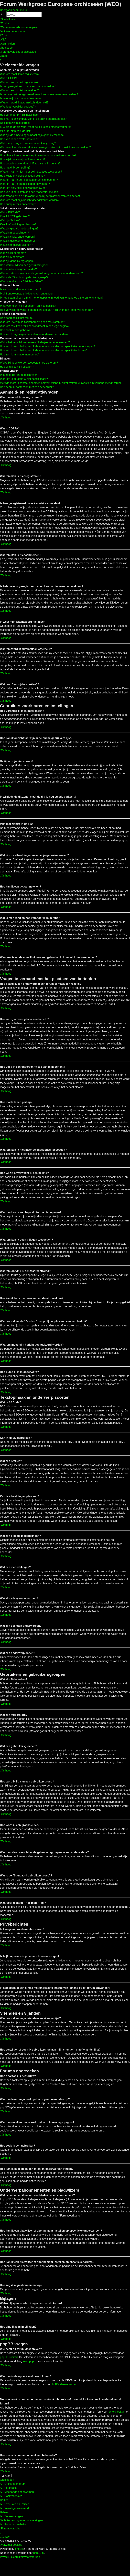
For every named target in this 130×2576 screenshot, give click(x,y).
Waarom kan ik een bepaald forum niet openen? (29, 179)
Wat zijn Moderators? (13, 257)
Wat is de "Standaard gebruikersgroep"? (24, 277)
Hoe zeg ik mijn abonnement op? (20, 354)
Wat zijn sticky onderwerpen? (17, 236)
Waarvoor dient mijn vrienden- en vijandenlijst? (28, 305)
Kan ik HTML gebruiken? (15, 216)
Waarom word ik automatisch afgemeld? (24, 102)
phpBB (19, 2548)
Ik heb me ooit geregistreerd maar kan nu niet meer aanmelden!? (39, 94)
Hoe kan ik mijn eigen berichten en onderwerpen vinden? (34, 334)
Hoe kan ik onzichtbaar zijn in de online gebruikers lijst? (33, 118)
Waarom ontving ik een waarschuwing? (23, 187)
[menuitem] (5, 23)
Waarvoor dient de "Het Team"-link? (21, 281)
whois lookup (117, 2411)
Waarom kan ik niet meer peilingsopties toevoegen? (31, 171)
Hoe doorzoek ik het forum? (16, 317)
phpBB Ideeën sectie (63, 2384)
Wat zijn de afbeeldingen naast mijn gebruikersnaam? (32, 135)
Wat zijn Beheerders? (13, 252)
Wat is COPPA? (9, 78)
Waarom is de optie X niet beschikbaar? (24, 378)
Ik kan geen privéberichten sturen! (20, 289)
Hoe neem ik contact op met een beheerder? (27, 387)
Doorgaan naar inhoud (13, 10)
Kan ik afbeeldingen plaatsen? (18, 224)
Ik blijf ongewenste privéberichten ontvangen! (27, 293)
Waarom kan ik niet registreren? (19, 82)
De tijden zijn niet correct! (15, 122)
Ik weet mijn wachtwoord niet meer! (21, 98)
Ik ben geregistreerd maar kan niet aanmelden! (28, 86)
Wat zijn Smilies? (10, 220)
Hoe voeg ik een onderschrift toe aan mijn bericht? (30, 163)
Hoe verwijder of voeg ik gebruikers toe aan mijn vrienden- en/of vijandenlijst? (46, 309)
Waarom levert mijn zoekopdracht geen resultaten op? (32, 322)
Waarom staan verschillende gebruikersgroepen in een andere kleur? (41, 273)
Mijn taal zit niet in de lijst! (15, 131)
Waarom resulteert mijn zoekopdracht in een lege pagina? (34, 326)
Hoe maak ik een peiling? (15, 167)
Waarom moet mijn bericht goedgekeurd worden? (29, 200)
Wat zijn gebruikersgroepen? (17, 261)
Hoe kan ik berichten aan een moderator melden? (29, 192)
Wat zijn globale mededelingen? (19, 228)
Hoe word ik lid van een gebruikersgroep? (25, 265)
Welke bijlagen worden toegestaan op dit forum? (29, 362)
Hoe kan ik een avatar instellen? (19, 139)
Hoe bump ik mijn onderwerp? (18, 204)
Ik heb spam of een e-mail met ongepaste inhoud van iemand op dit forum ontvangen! (51, 297)
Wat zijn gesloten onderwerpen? (19, 240)
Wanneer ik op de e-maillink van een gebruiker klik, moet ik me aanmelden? (45, 147)
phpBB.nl (38, 2552)
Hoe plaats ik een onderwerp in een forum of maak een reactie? (38, 155)
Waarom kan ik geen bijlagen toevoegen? (25, 183)
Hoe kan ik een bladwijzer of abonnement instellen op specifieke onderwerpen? (47, 346)
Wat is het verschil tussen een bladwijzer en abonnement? (35, 342)
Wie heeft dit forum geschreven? (19, 374)
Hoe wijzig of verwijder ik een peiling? (22, 175)
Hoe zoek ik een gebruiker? (16, 330)
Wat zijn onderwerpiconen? (16, 244)
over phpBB (30, 2361)
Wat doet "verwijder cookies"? (18, 106)
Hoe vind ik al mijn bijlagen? (17, 366)
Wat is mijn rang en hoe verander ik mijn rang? (28, 143)
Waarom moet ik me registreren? (19, 74)
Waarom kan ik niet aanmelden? (19, 90)
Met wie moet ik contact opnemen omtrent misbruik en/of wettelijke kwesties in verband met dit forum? (61, 383)
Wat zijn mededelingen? (14, 232)
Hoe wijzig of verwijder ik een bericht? (22, 159)
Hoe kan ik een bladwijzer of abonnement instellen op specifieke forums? (44, 350)
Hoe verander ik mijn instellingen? (20, 114)
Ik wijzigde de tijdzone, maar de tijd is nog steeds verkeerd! (35, 126)
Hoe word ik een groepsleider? (18, 269)
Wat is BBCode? (10, 212)
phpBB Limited (9, 2357)
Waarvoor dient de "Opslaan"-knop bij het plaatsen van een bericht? (40, 196)
